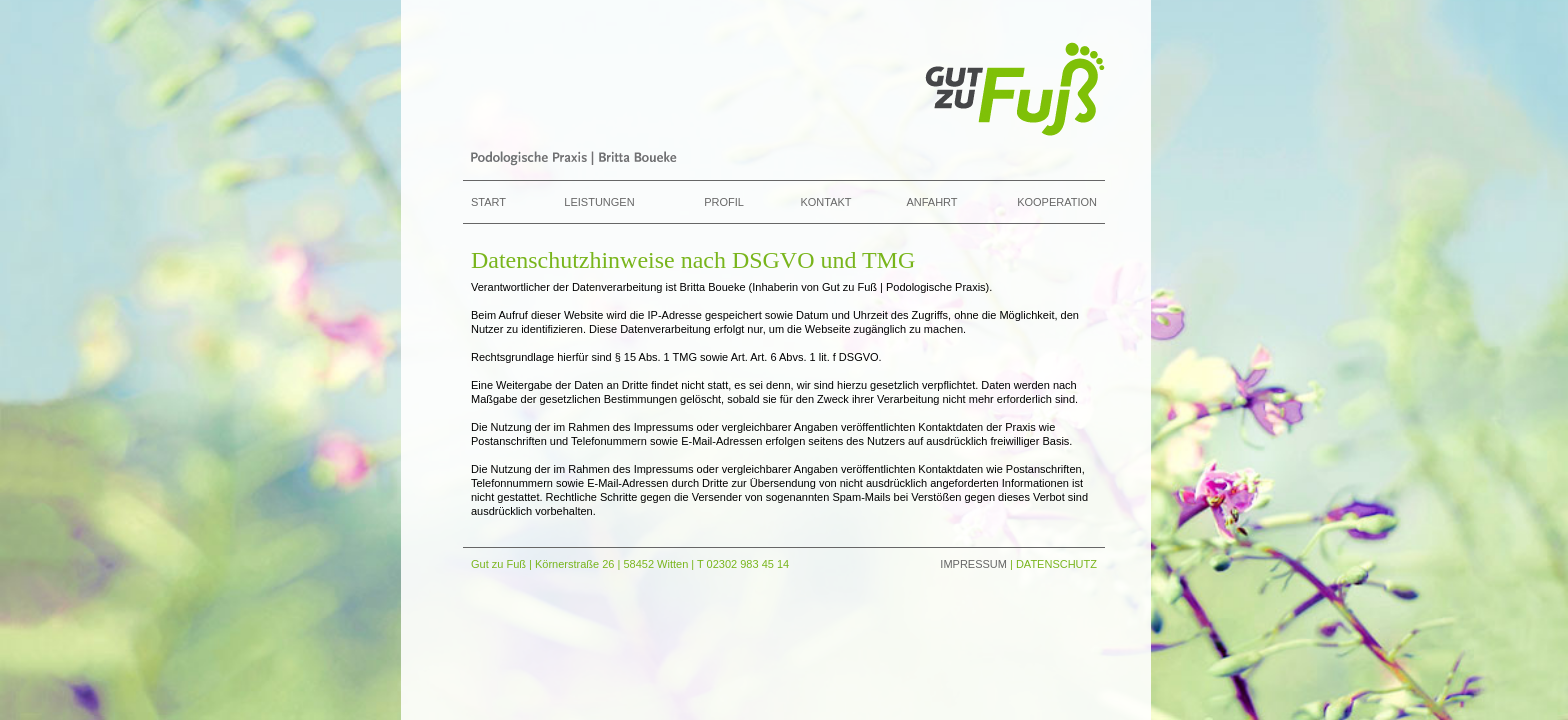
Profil (724, 202)
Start (488, 202)
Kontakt (825, 202)
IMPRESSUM (973, 564)
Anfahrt (931, 202)
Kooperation (1057, 202)
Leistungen (599, 202)
